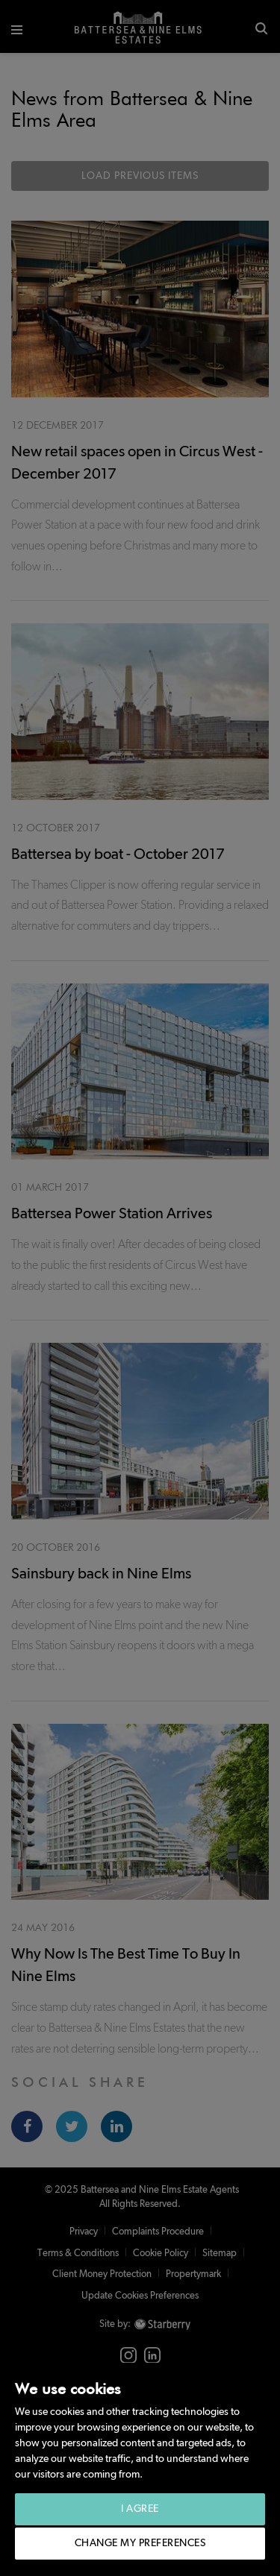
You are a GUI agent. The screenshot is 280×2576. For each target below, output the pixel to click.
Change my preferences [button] (140, 2543)
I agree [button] (140, 2509)
